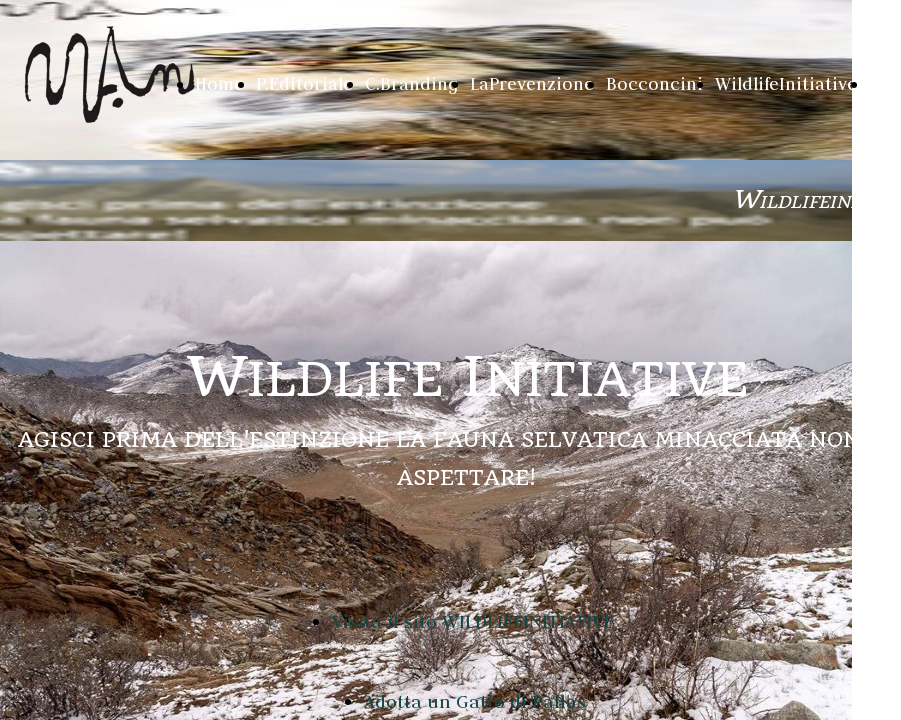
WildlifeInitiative (786, 84)
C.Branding (411, 84)
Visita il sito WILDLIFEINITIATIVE (472, 621)
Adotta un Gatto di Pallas (475, 701)
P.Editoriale (304, 84)
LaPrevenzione (532, 84)
